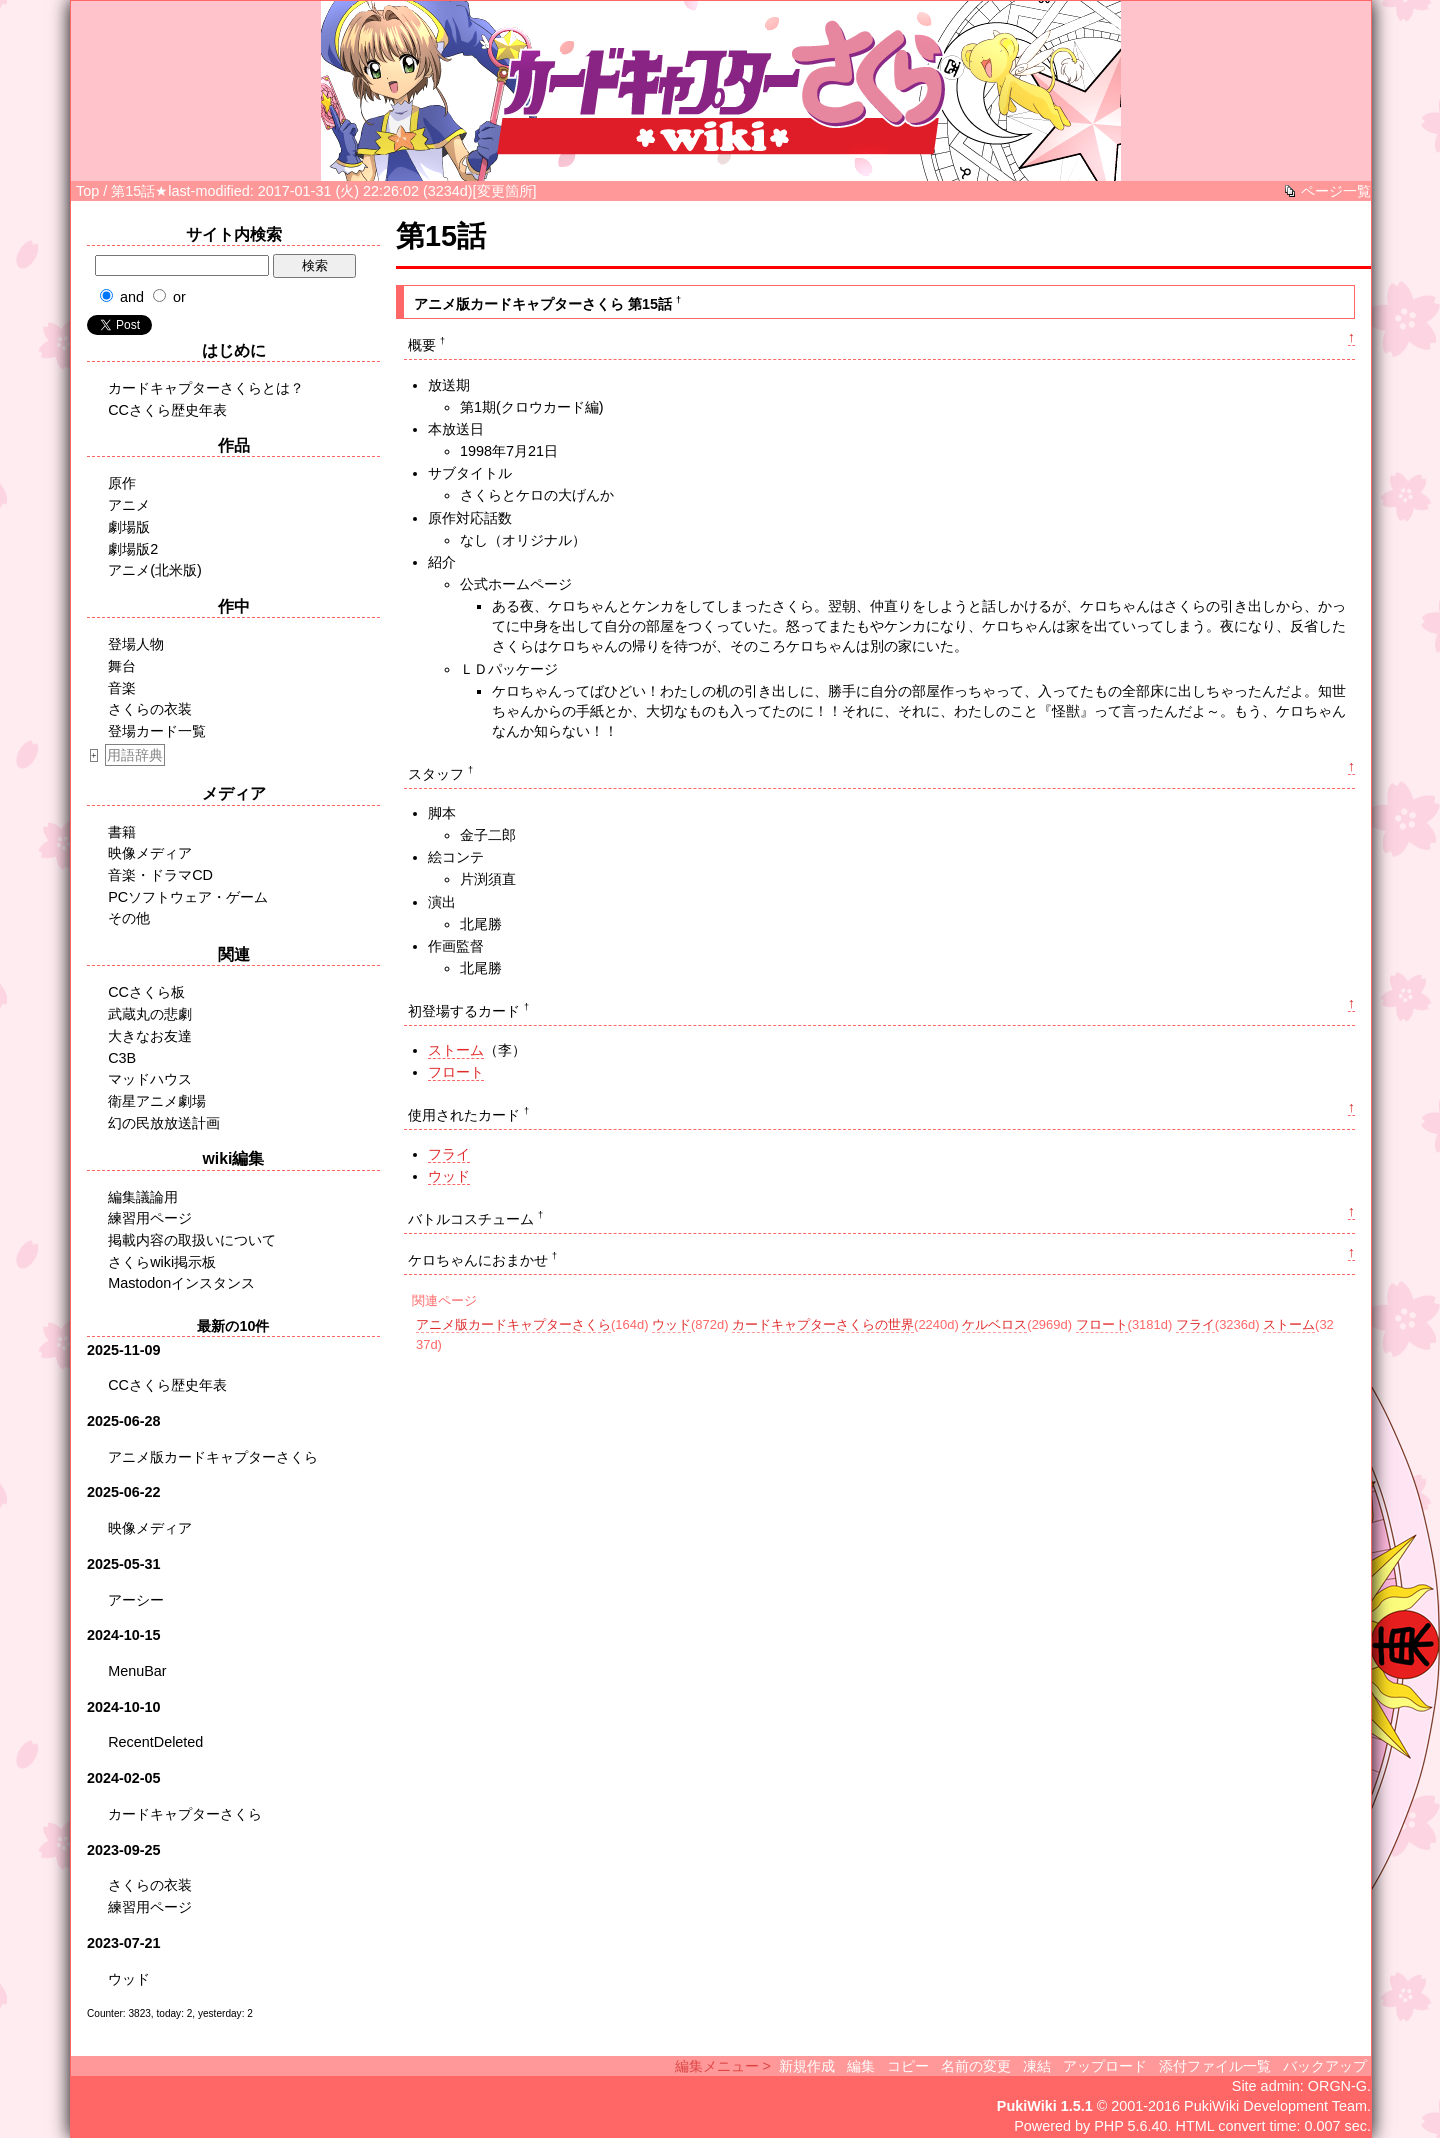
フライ (449, 1154)
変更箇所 (505, 191)
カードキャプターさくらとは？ (206, 388)
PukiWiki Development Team (1275, 2106)
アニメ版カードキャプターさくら (513, 1324)
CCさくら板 (146, 992)
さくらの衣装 (150, 709)
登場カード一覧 (157, 731)
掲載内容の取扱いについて (192, 1240)
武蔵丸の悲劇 (150, 1014)
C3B (122, 1058)
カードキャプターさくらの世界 (823, 1324)
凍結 (1037, 2066)
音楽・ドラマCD (160, 875)
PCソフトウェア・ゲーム (188, 897)
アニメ (129, 505)
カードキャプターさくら (185, 1814)
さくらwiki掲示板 (162, 1262)
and (132, 297)
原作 (122, 483)
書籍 (122, 832)
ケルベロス (994, 1324)
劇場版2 (133, 549)
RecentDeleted (155, 1742)
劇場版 (129, 527)
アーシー (136, 1600)
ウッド (449, 1176)
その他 (129, 918)
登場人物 (136, 644)
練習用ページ (150, 1218)
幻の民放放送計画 (164, 1123)
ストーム (456, 1050)
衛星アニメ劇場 (157, 1101)
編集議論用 (143, 1197)
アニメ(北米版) (155, 570)
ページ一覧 (1336, 191)
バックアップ (1325, 2066)
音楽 (122, 688)
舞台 (122, 666)
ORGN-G (1337, 2086)
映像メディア (150, 853)
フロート (456, 1072)
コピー (908, 2066)
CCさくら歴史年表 (167, 410)
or (179, 297)
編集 (861, 2066)
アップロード (1105, 2066)
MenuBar (137, 1671)
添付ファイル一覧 (1215, 2066)
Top (87, 191)
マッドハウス (150, 1079)
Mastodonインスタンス (181, 1283)
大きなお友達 (150, 1036)
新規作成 (807, 2066)
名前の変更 (976, 2066)
